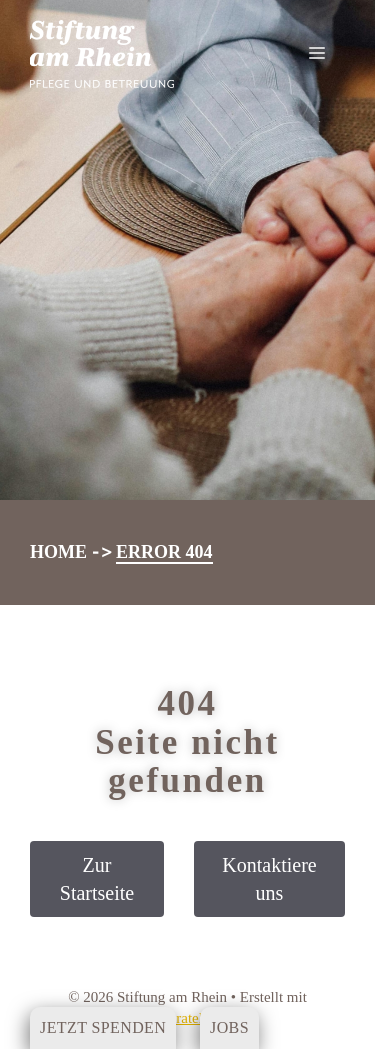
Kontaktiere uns (269, 879)
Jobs (229, 1027)
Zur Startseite (97, 879)
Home (58, 552)
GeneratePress (188, 1018)
